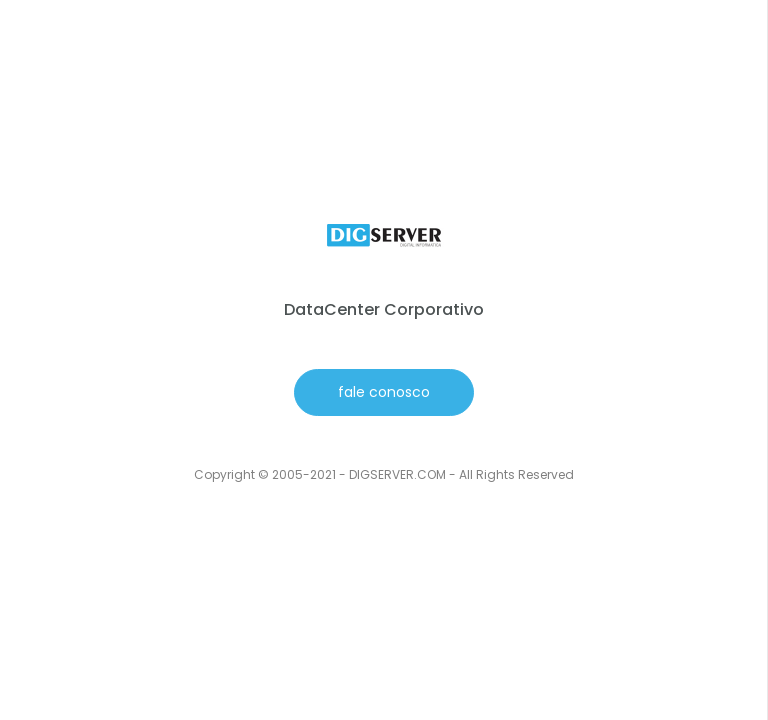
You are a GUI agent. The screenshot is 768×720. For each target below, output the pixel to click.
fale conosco (384, 392)
